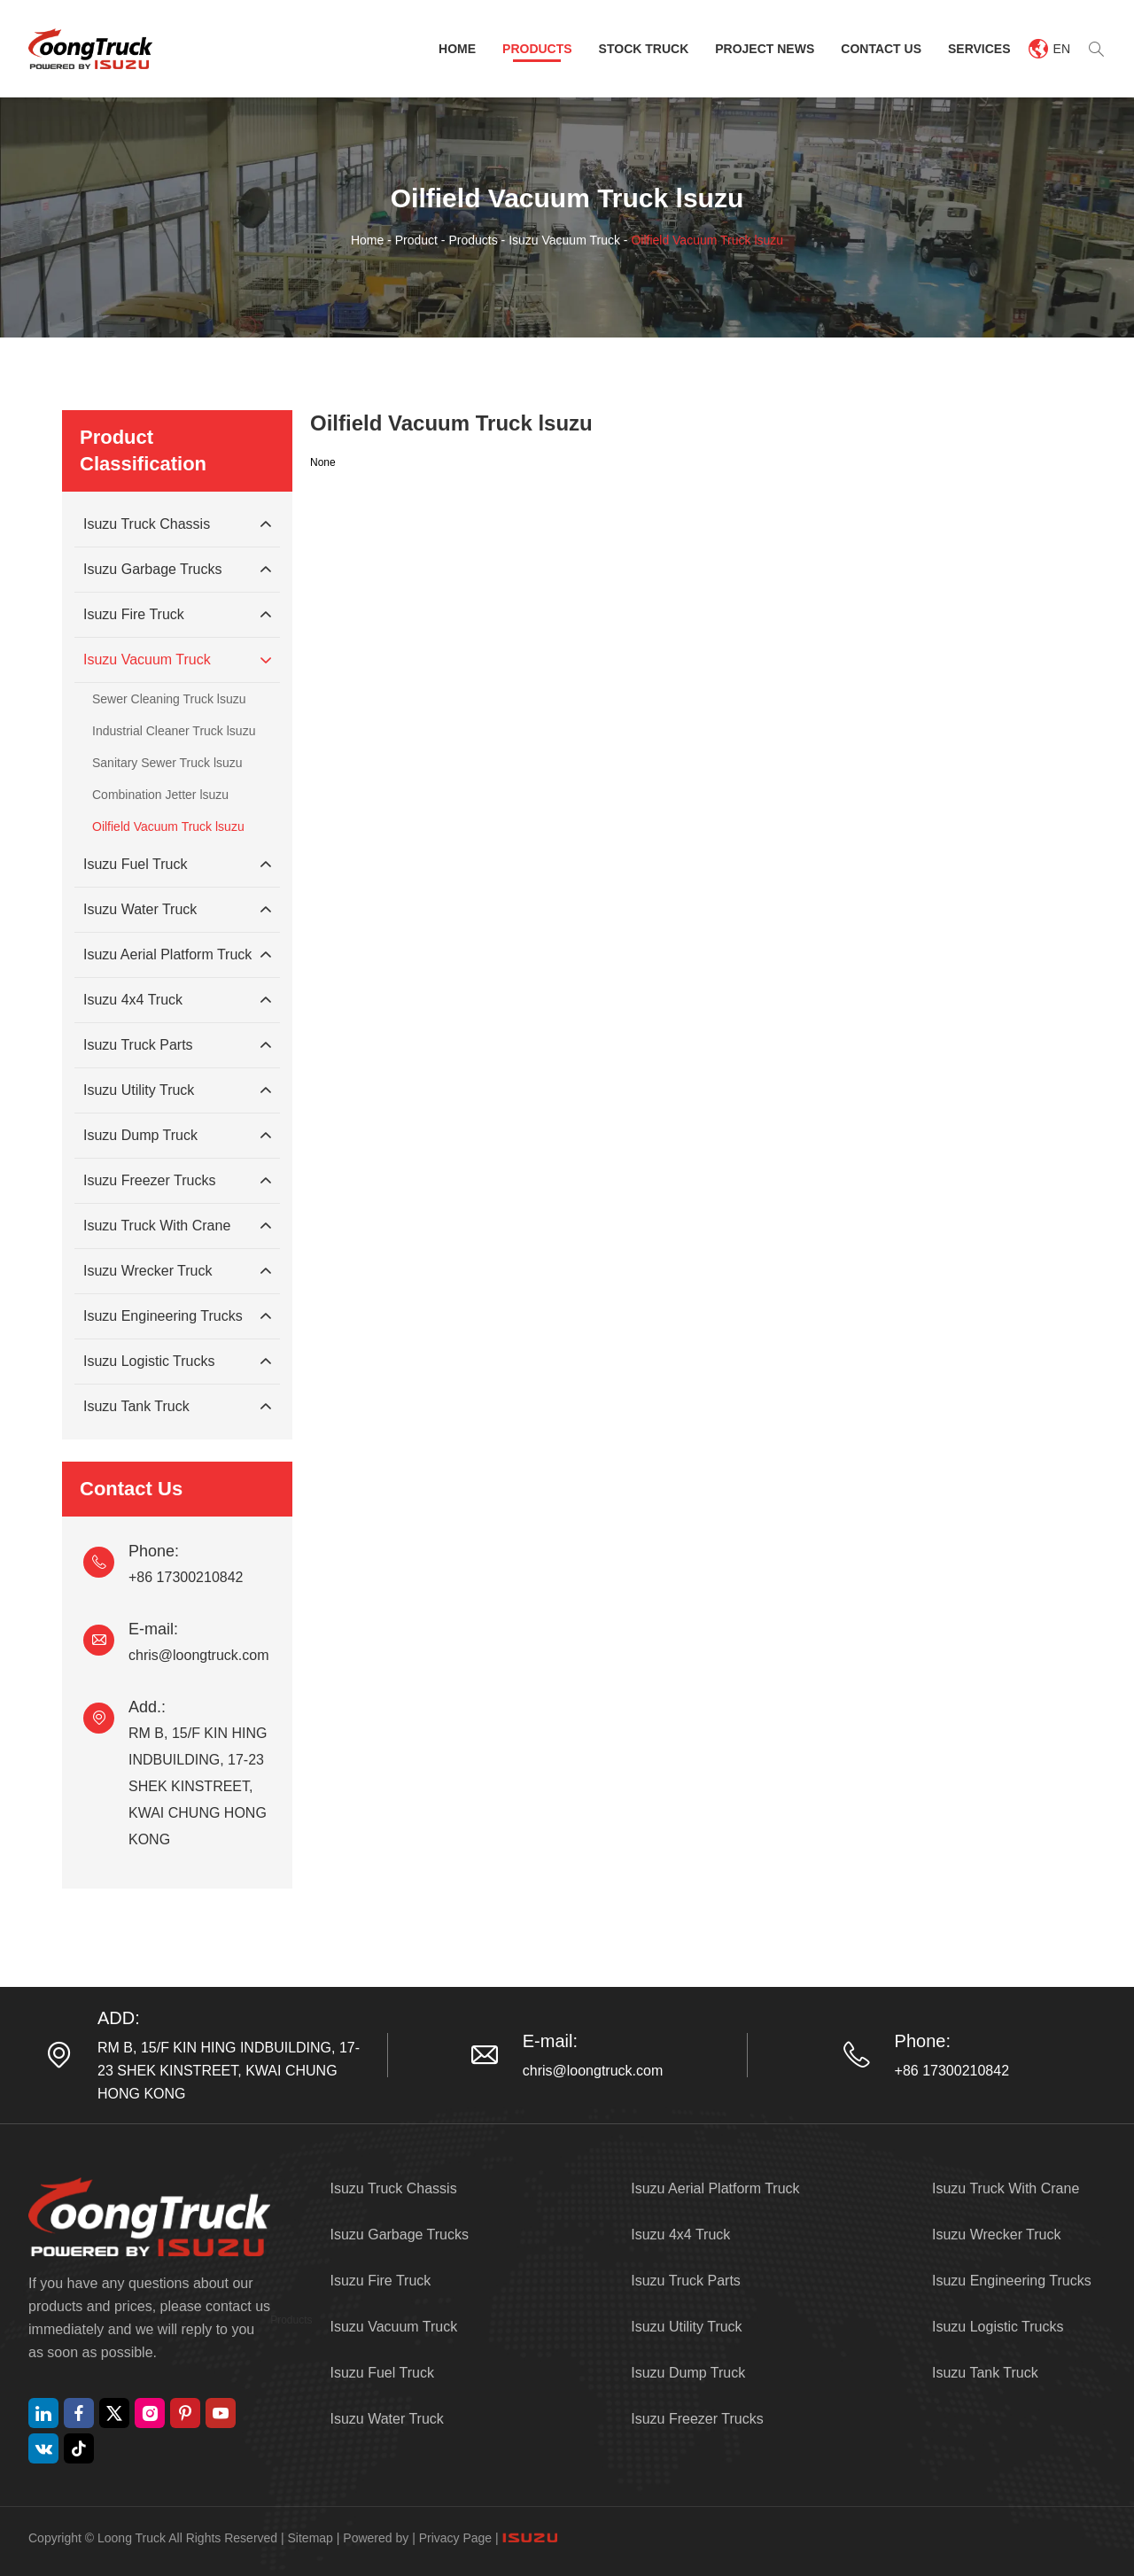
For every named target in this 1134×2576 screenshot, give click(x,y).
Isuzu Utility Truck (177, 1090)
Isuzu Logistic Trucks (177, 1361)
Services (979, 49)
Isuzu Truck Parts (177, 1045)
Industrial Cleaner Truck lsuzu (173, 731)
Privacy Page (455, 2538)
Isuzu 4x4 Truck (177, 1000)
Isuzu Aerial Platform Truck (177, 955)
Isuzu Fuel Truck (177, 864)
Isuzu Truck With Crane (177, 1226)
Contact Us (881, 49)
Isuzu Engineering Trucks (177, 1316)
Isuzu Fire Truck (177, 614)
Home (457, 49)
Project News (764, 49)
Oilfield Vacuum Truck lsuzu (707, 240)
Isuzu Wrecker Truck (177, 1271)
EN (1049, 48)
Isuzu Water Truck (177, 909)
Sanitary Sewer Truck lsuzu (167, 763)
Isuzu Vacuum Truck (564, 240)
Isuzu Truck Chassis (177, 524)
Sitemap (310, 2538)
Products (537, 49)
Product (416, 240)
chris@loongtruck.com (198, 1655)
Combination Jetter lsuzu (160, 795)
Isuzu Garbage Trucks (177, 569)
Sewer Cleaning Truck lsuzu (169, 699)
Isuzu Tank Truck (177, 1406)
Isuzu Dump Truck (177, 1135)
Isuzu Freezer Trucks (177, 1181)
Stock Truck (644, 49)
